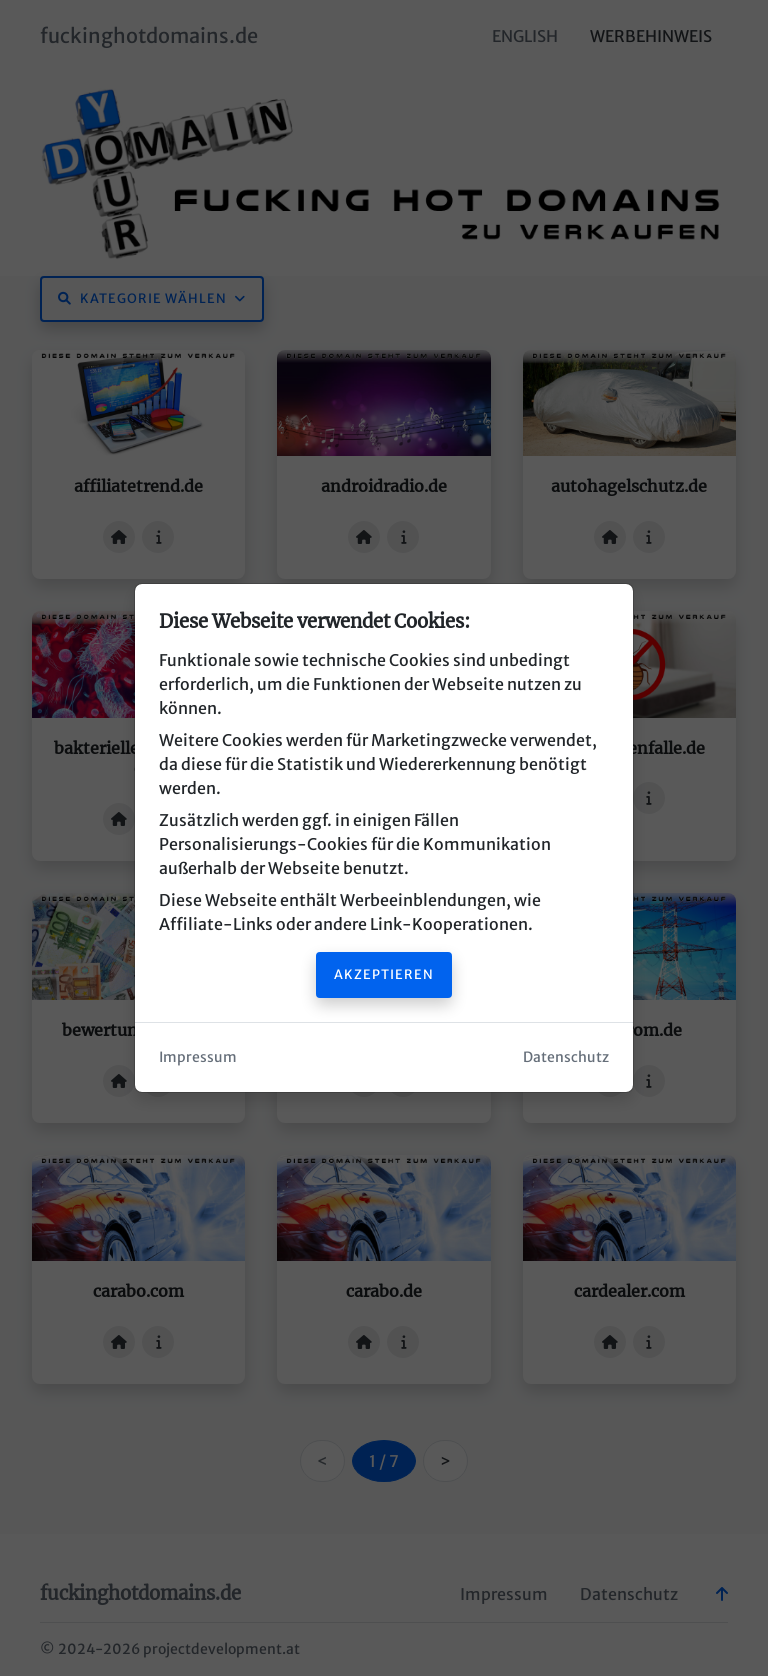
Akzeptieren (384, 974)
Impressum (198, 1057)
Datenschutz (566, 1057)
